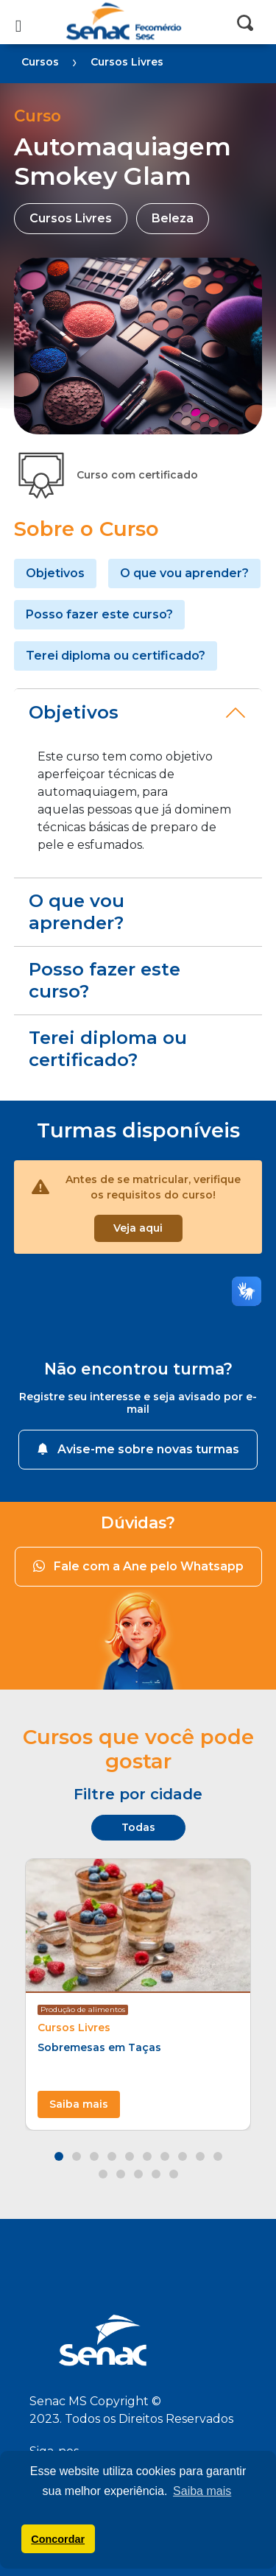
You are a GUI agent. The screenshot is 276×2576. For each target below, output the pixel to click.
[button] (58, 2156)
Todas (138, 1827)
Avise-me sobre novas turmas (138, 1449)
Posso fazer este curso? (99, 614)
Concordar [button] (58, 2539)
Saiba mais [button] (202, 2491)
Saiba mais (78, 2104)
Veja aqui (138, 1228)
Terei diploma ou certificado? (115, 656)
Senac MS (138, 22)
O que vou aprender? (184, 573)
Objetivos (55, 573)
